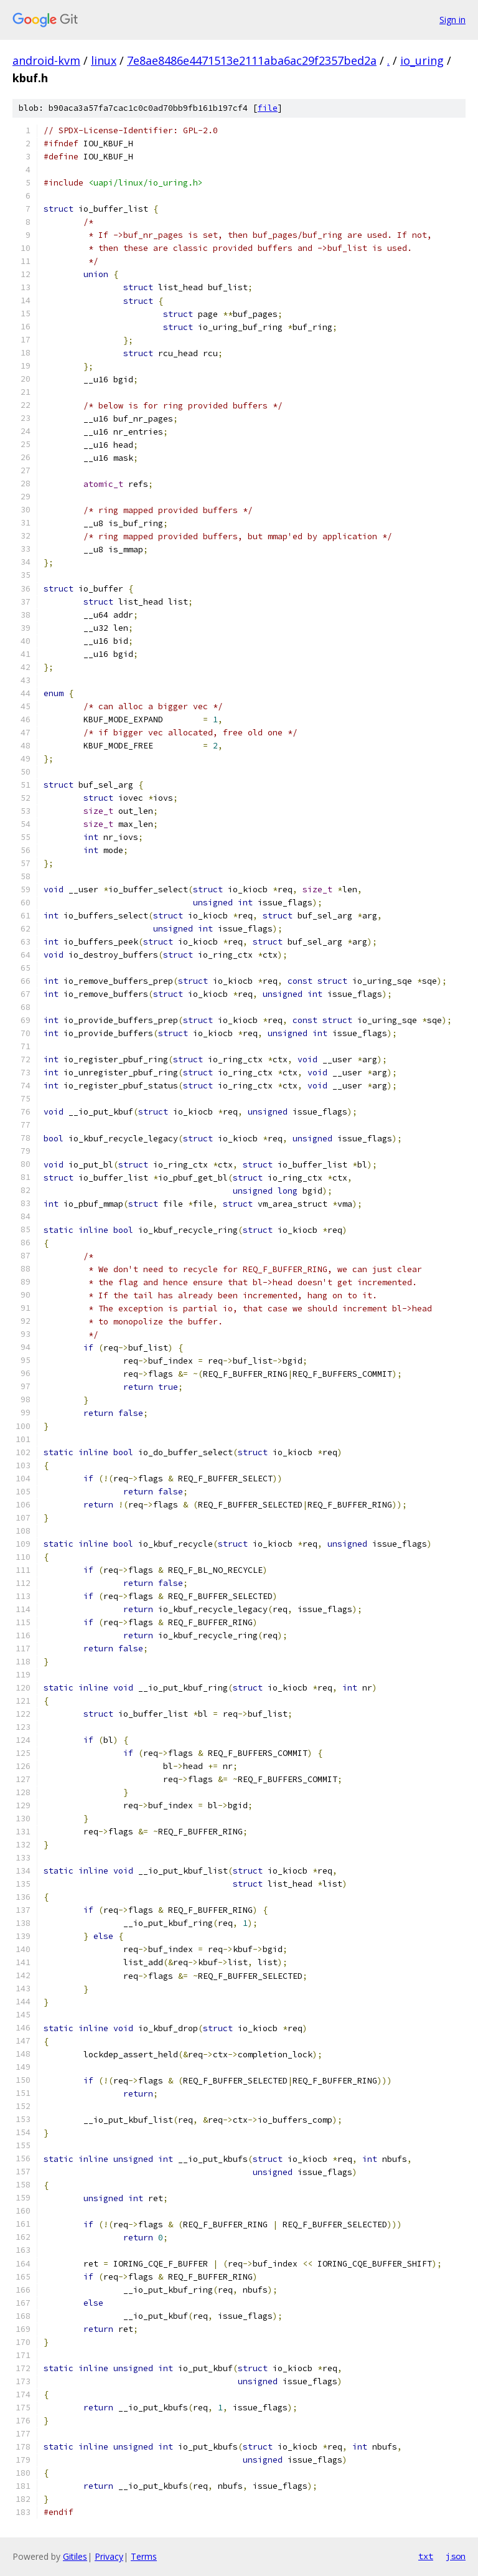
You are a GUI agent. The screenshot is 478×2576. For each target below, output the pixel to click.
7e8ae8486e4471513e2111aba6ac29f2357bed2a (252, 60)
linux (103, 60)
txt (425, 2556)
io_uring (422, 60)
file (268, 108)
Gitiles (75, 2556)
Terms (144, 2556)
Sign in (452, 20)
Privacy (109, 2556)
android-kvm (46, 60)
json (456, 2556)
